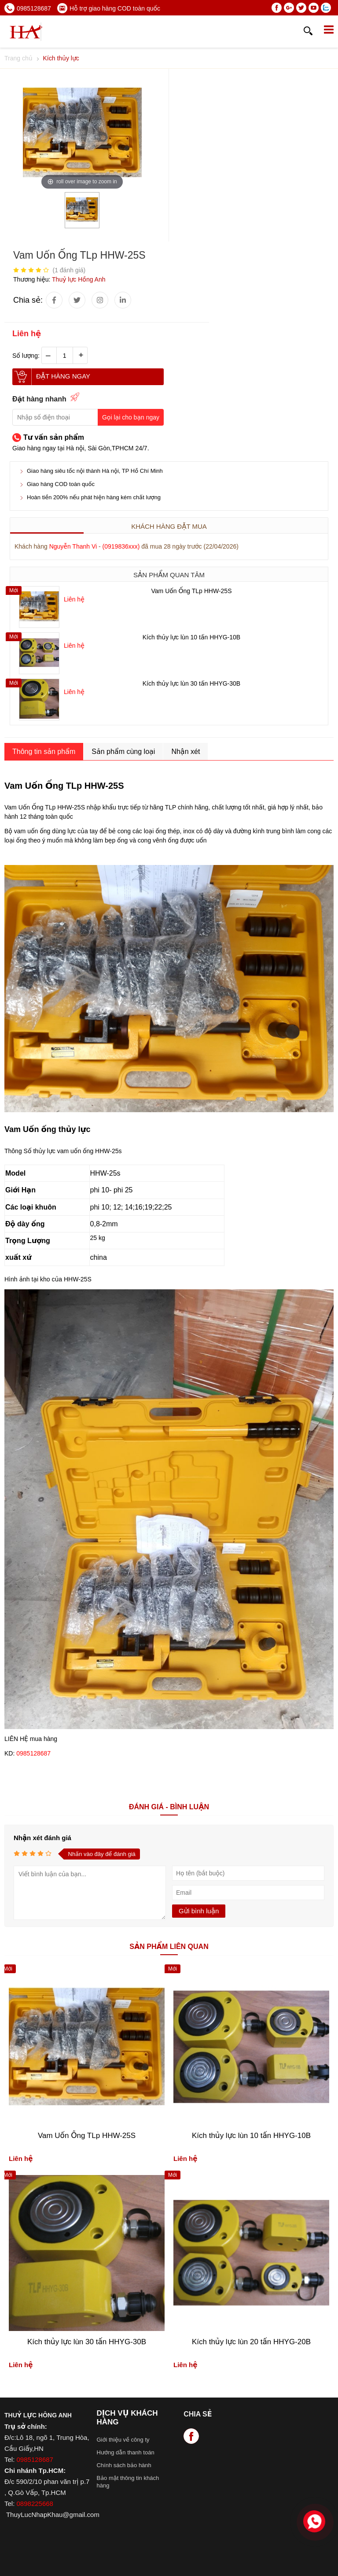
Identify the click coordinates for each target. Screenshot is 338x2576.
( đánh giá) (68, 270)
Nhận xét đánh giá (42, 1837)
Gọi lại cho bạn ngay (130, 417)
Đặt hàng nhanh (39, 399)
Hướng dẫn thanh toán (125, 2452)
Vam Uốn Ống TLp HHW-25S (191, 590)
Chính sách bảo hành (123, 2465)
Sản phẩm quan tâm (169, 575)
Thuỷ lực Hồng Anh (78, 279)
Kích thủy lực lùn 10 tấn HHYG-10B (191, 637)
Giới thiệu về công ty (122, 2439)
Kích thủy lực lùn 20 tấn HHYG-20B (251, 2342)
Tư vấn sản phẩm (53, 437)
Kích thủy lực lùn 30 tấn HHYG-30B (191, 683)
